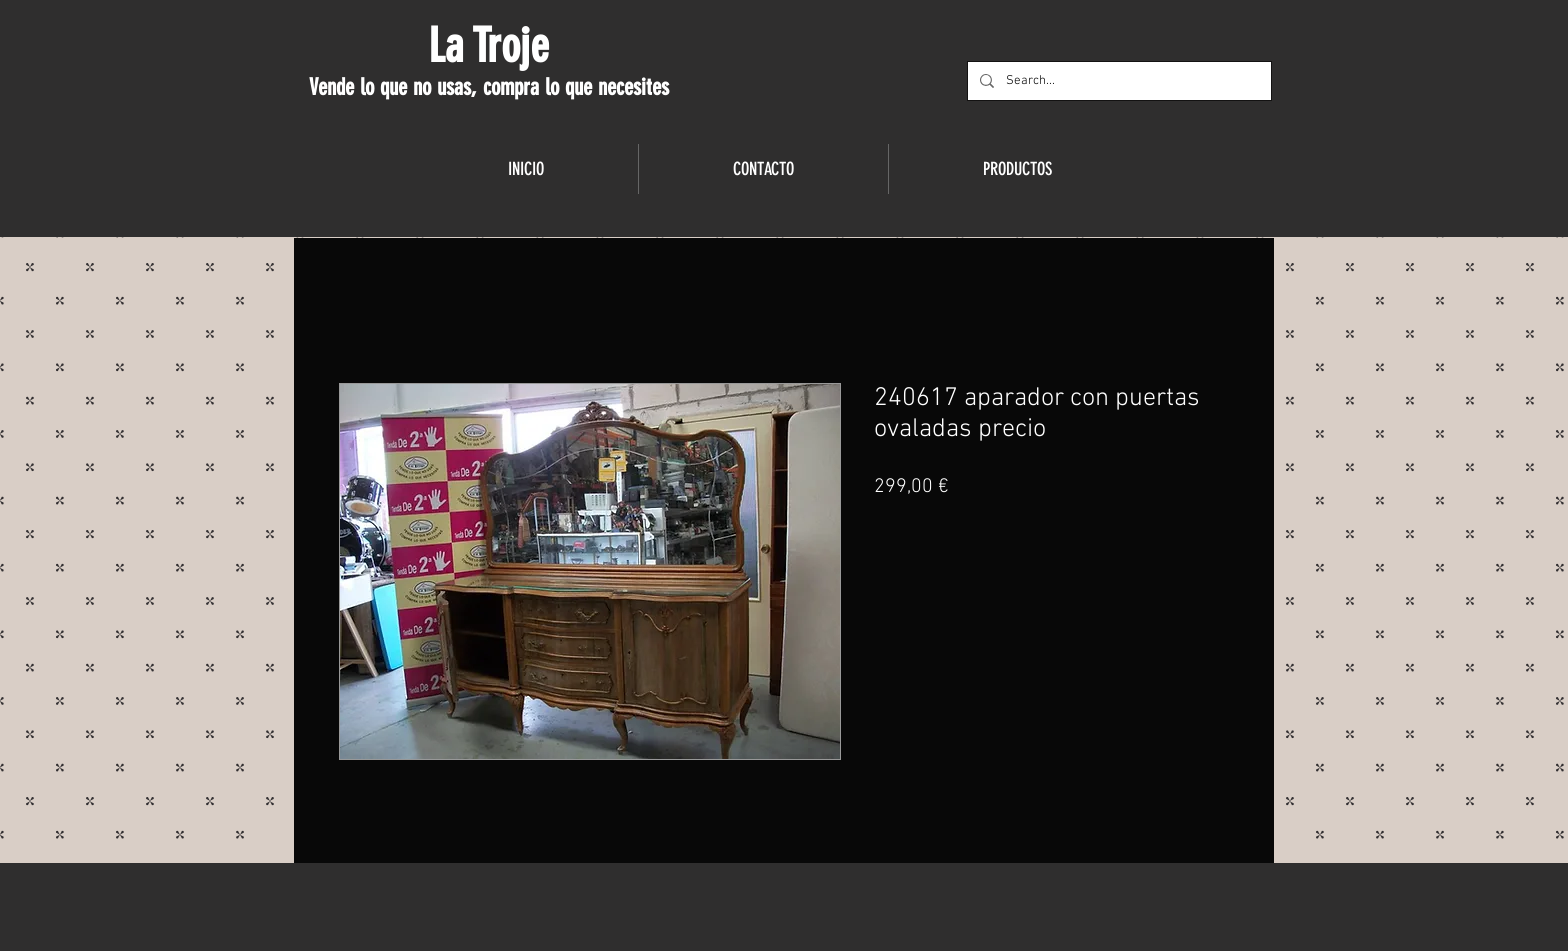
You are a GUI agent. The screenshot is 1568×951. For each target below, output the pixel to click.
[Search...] (1117, 81)
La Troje (488, 46)
